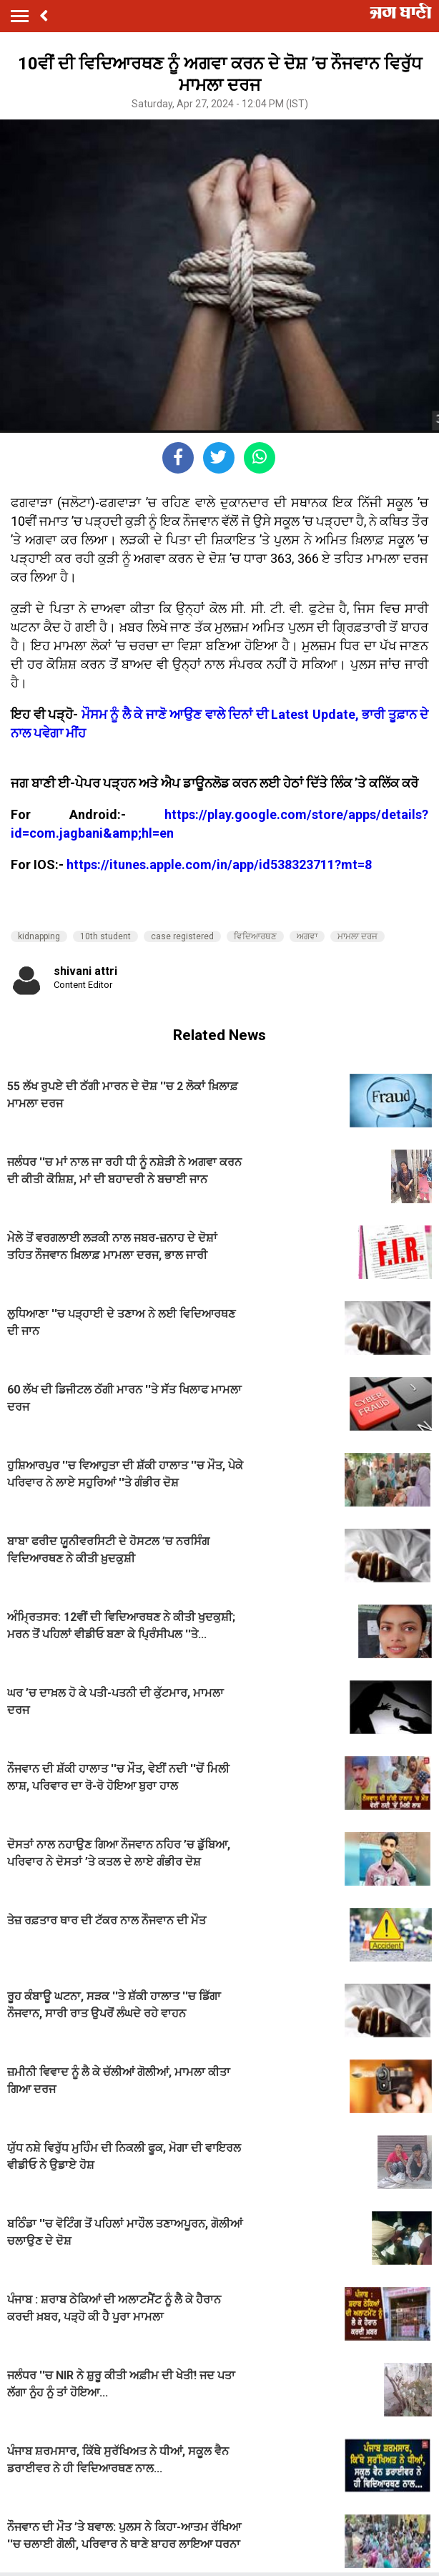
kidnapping (39, 936)
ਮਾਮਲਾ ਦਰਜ (357, 936)
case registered (182, 936)
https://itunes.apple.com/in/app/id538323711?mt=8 (219, 864)
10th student (105, 936)
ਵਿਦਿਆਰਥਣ (255, 936)
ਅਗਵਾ (307, 936)
